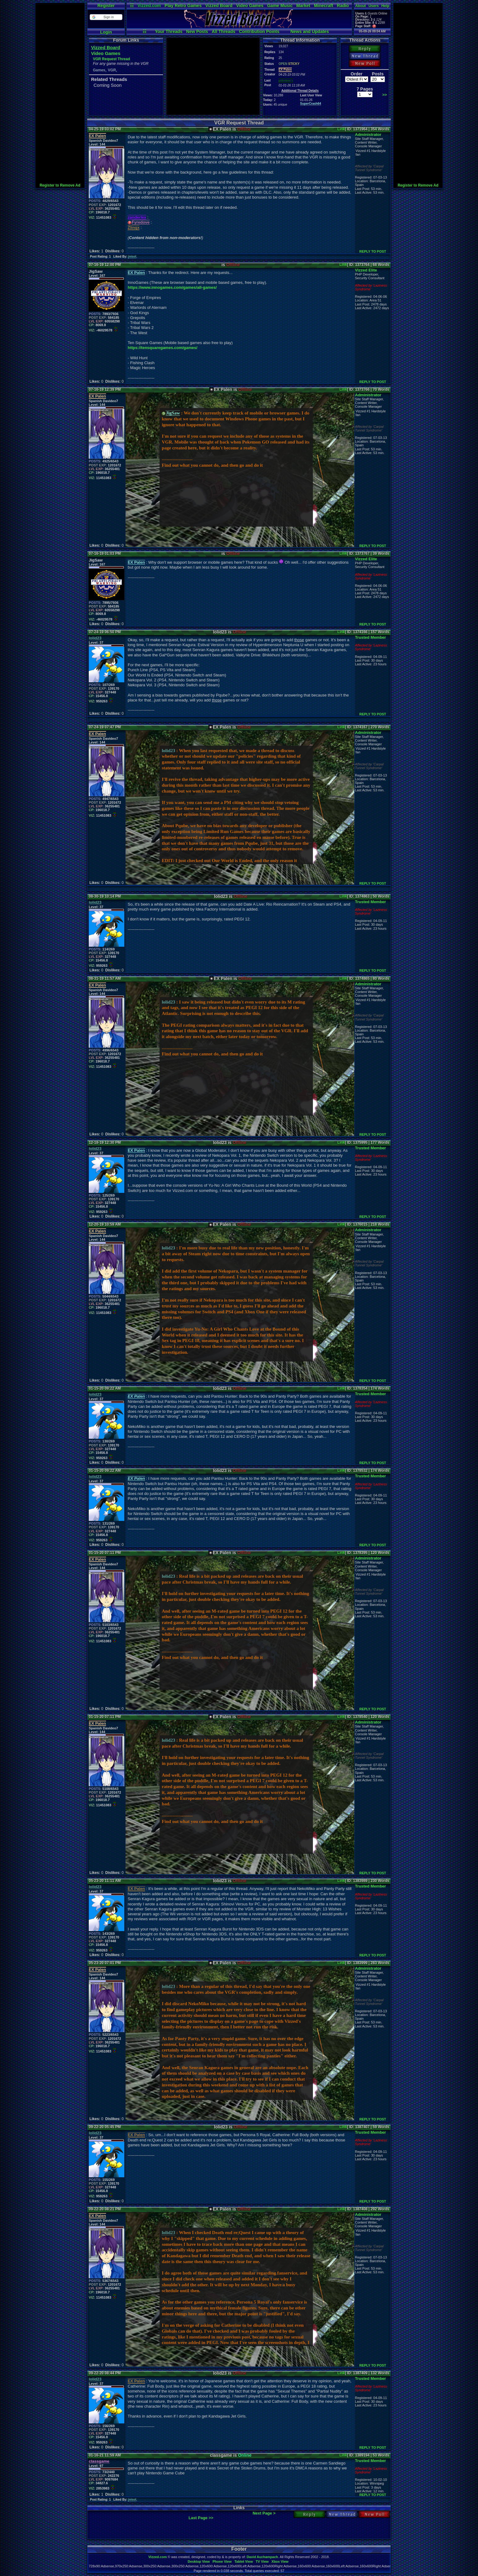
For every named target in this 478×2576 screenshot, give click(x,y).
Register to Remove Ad (60, 185)
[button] (106, 17)
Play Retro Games (183, 5)
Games (99, 70)
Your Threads (168, 31)
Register (106, 5)
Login (106, 32)
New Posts (197, 31)
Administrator (368, 134)
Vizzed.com (149, 5)
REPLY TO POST (372, 251)
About (360, 6)
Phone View (222, 2561)
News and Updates (309, 31)
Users (374, 6)
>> (384, 94)
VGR (112, 70)
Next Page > (264, 2513)
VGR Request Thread (111, 59)
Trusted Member (370, 637)
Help (385, 6)
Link (341, 129)
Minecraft (323, 5)
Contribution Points (259, 31)
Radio (343, 5)
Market (303, 5)
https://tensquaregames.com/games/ (162, 347)
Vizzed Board (219, 5)
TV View (262, 2561)
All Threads (223, 31)
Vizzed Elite (366, 270)
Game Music (279, 5)
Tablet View (243, 2561)
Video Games (249, 5)
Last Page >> (201, 2517)
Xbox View (279, 2561)
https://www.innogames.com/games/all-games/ (172, 287)
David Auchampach (262, 2557)
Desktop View (199, 2561)
